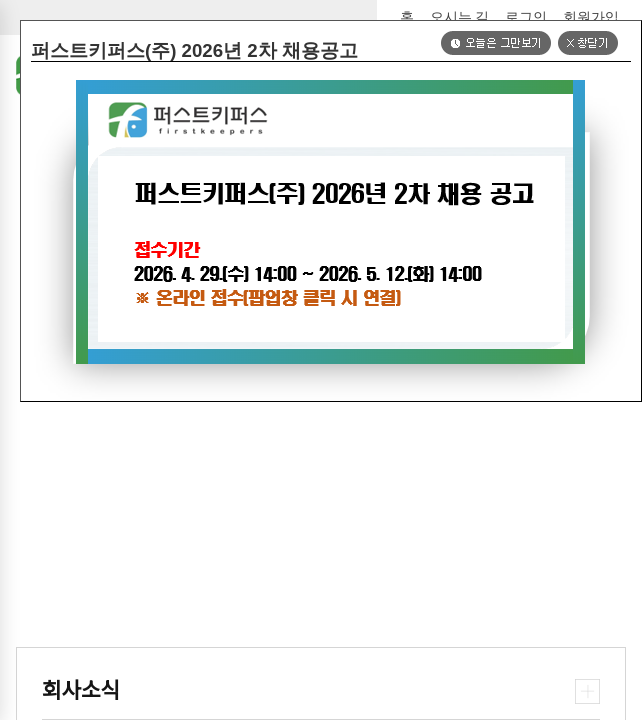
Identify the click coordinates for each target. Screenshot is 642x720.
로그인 (526, 17)
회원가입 (591, 17)
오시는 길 (460, 17)
